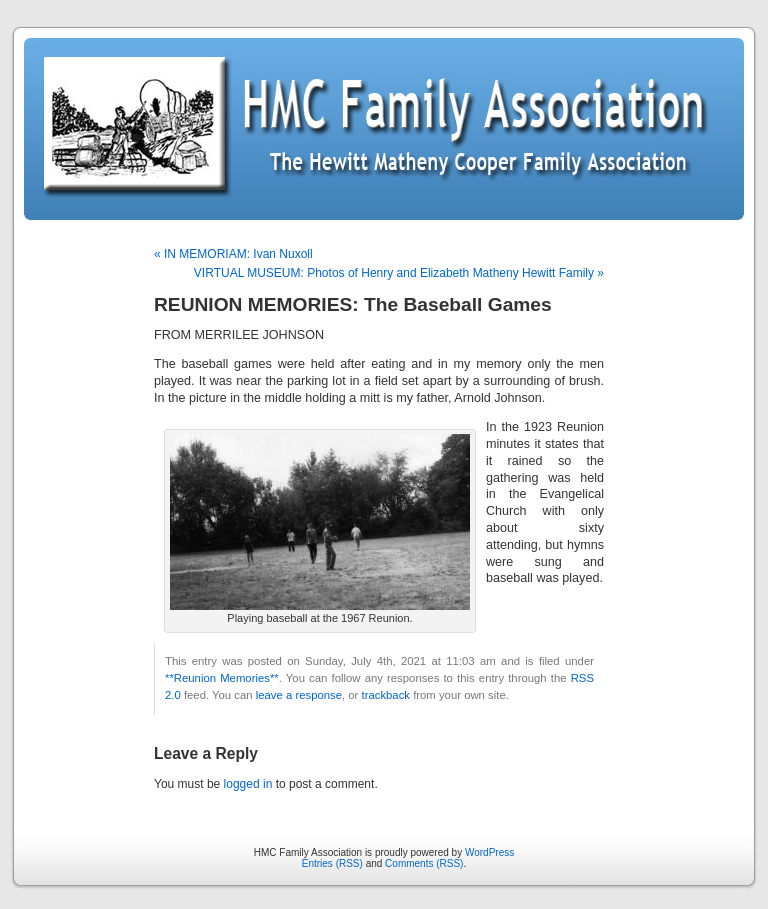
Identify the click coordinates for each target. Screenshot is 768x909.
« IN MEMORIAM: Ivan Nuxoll (233, 254)
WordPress (489, 852)
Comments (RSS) (424, 863)
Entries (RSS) (332, 863)
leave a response (299, 695)
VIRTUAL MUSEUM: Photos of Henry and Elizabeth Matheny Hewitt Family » (399, 273)
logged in (248, 784)
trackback (386, 695)
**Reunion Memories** (222, 678)
